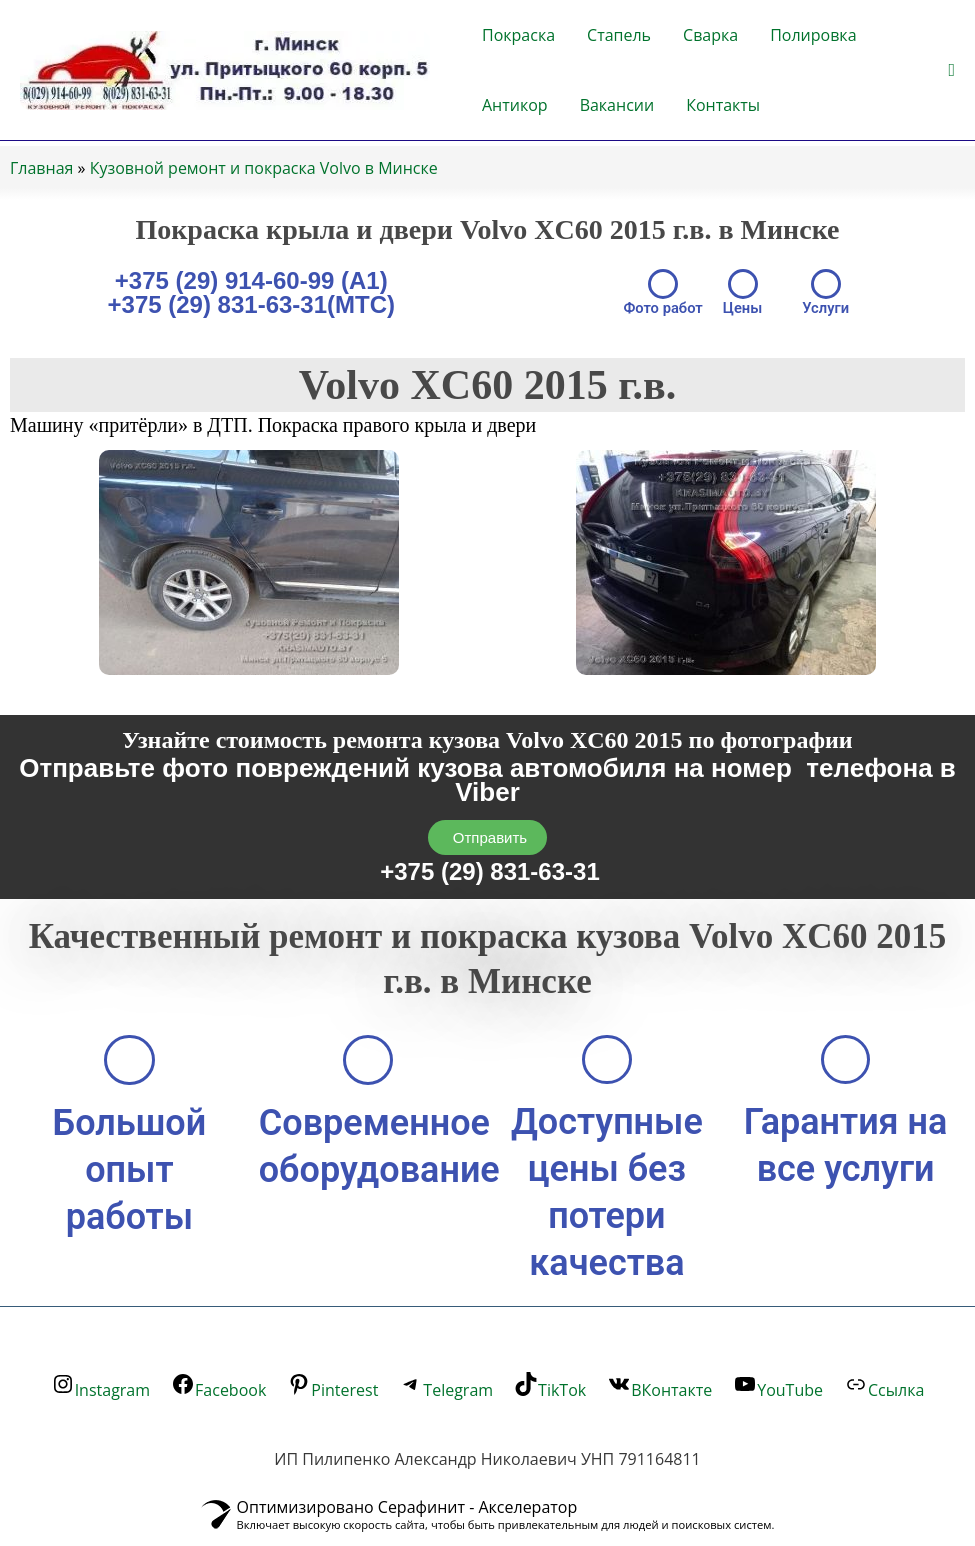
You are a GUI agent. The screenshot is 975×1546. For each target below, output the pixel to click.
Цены (743, 308)
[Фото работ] (662, 284)
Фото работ (662, 308)
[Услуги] (827, 284)
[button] (951, 70)
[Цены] (743, 284)
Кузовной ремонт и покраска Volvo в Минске (264, 168)
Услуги (827, 308)
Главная (41, 168)
